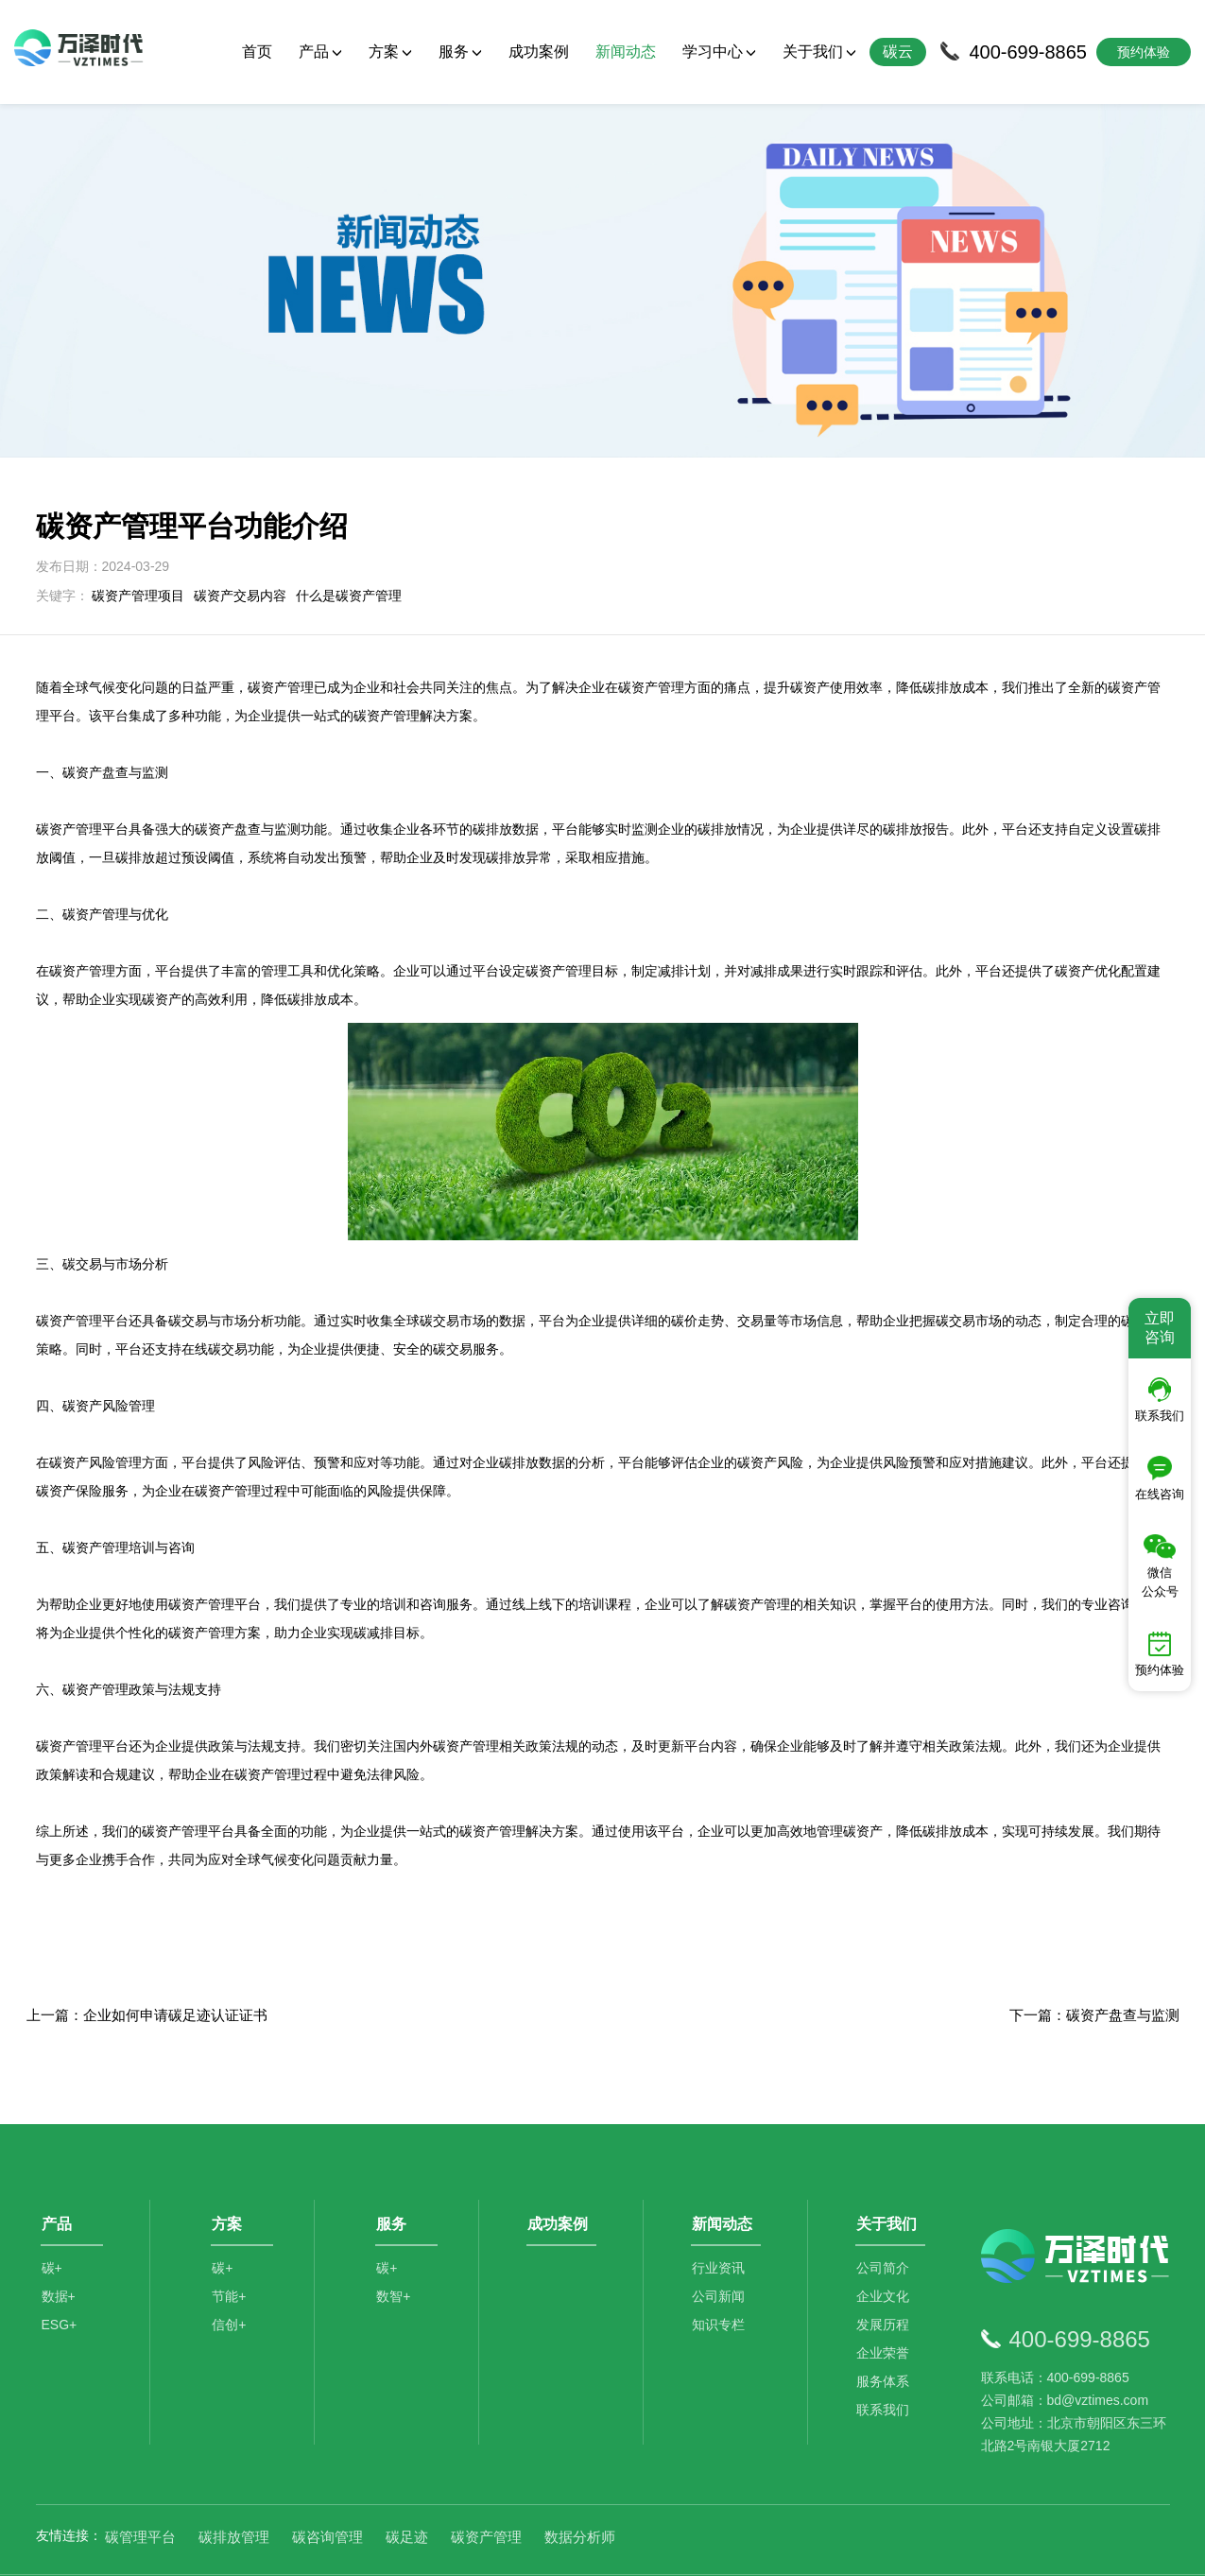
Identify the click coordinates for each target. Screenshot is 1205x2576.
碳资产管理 (486, 2482)
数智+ (396, 2248)
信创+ (232, 2277)
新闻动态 (625, 51)
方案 (390, 51)
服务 (460, 51)
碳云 (898, 51)
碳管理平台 (140, 2482)
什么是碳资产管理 (349, 539)
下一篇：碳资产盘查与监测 (1094, 1959)
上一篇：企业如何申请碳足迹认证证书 (146, 1959)
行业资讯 (721, 2220)
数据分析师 (579, 2482)
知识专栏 (721, 2277)
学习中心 (719, 51)
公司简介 (885, 2220)
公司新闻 (721, 2248)
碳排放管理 (233, 2482)
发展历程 (885, 2277)
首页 (257, 51)
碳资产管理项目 (138, 539)
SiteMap (934, 2548)
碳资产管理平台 (188, 1775)
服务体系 (885, 2334)
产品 (320, 51)
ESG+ (59, 2277)
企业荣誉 (885, 2305)
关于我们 (819, 51)
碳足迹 (407, 2482)
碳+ (52, 2220)
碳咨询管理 (327, 2482)
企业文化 (885, 2248)
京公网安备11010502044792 (678, 2548)
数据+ (59, 2248)
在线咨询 (1159, 1478)
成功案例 (538, 51)
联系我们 (885, 2362)
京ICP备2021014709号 (840, 2548)
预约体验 (1159, 1654)
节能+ (232, 2248)
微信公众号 (1160, 1566)
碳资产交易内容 (240, 539)
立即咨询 (1160, 1327)
